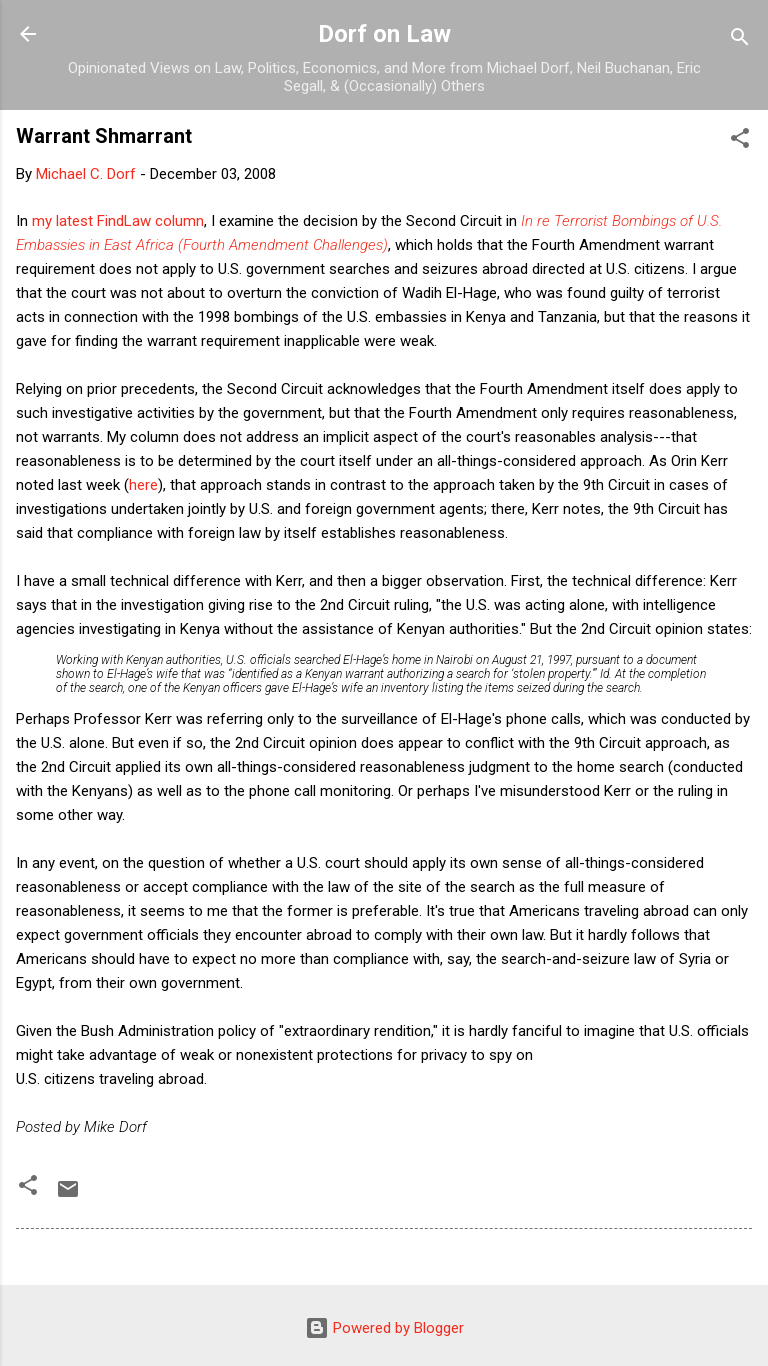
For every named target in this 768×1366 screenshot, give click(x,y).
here (143, 485)
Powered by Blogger (384, 1328)
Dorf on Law (384, 34)
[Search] (740, 40)
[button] (740, 141)
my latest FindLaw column (118, 221)
